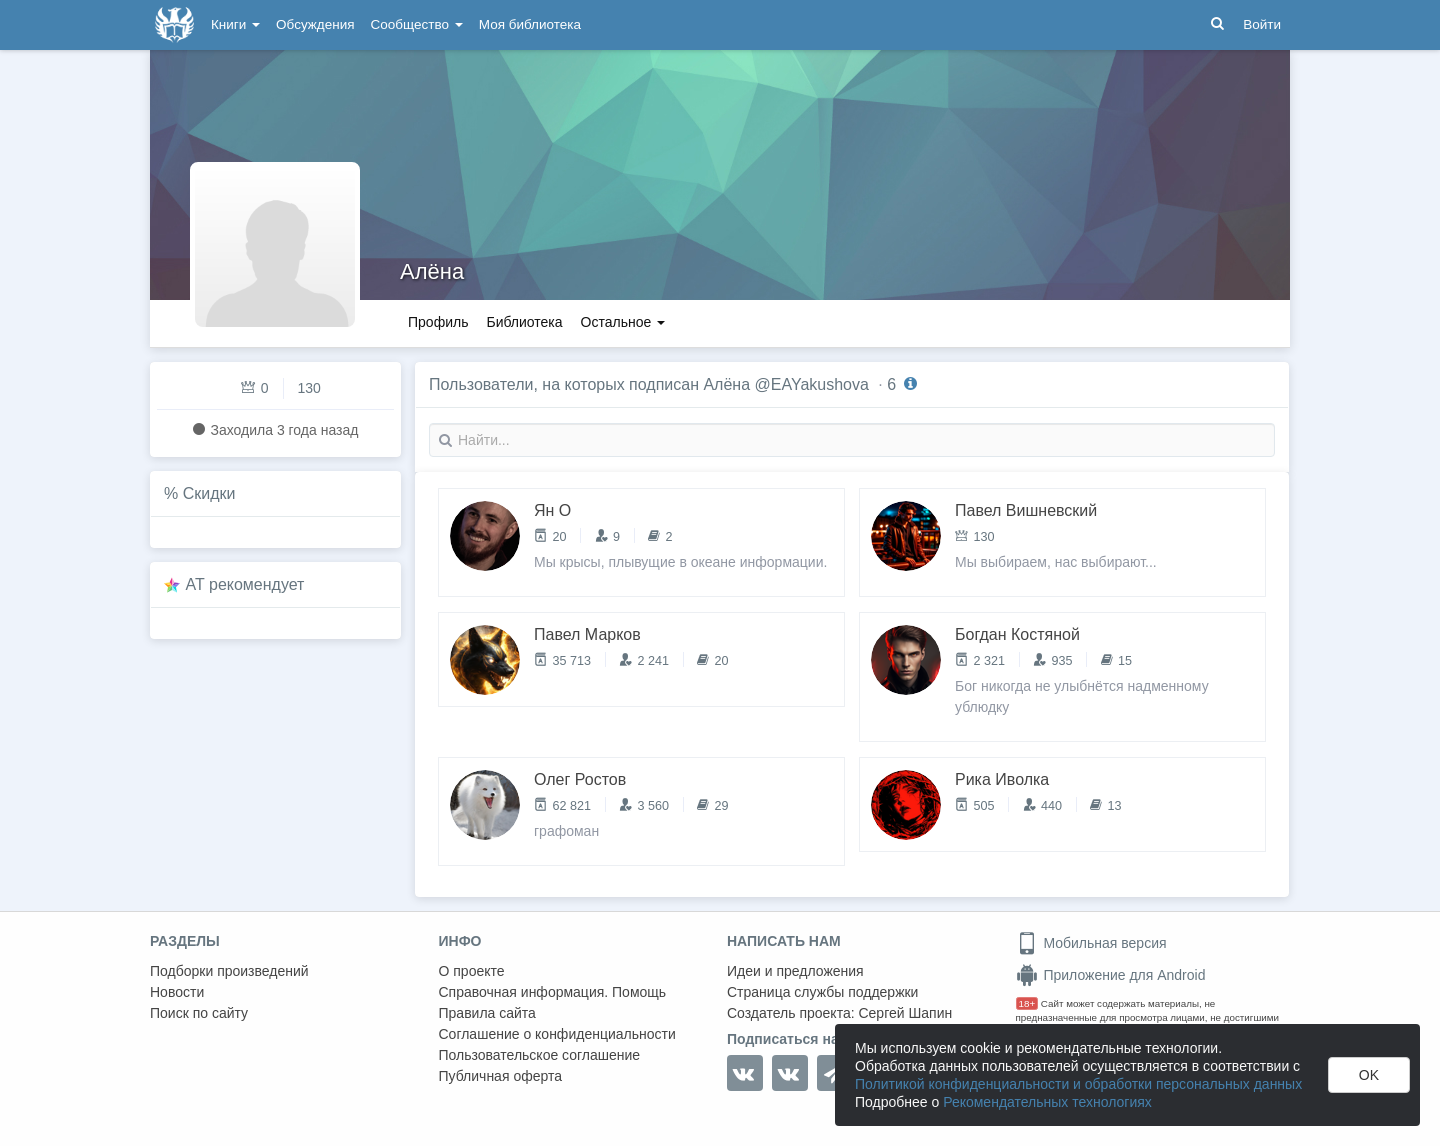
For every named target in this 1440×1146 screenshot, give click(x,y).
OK (1369, 1075)
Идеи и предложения (795, 971)
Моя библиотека (530, 24)
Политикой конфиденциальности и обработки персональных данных (1078, 1084)
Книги (235, 24)
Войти (1262, 24)
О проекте (472, 971)
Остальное (623, 322)
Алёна (432, 271)
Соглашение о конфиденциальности (557, 1034)
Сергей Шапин (905, 1013)
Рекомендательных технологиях (1047, 1102)
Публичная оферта (501, 1076)
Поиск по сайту (199, 1013)
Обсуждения (315, 24)
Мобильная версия (1091, 943)
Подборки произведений (229, 971)
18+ (1027, 1003)
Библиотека (524, 322)
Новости (177, 992)
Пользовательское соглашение (540, 1055)
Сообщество (417, 24)
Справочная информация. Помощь (553, 992)
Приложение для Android (1111, 975)
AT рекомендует (245, 584)
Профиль (438, 322)
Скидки (209, 493)
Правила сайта (487, 1013)
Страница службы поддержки (822, 992)
